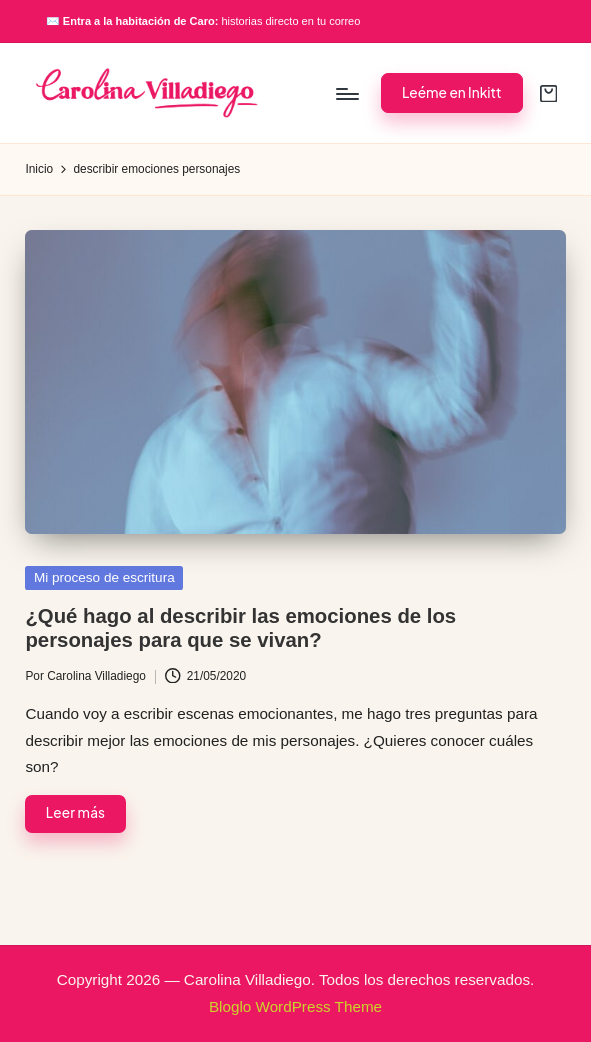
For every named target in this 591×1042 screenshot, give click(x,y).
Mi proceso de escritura (104, 577)
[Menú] (346, 93)
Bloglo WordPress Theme (295, 1006)
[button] (452, 93)
